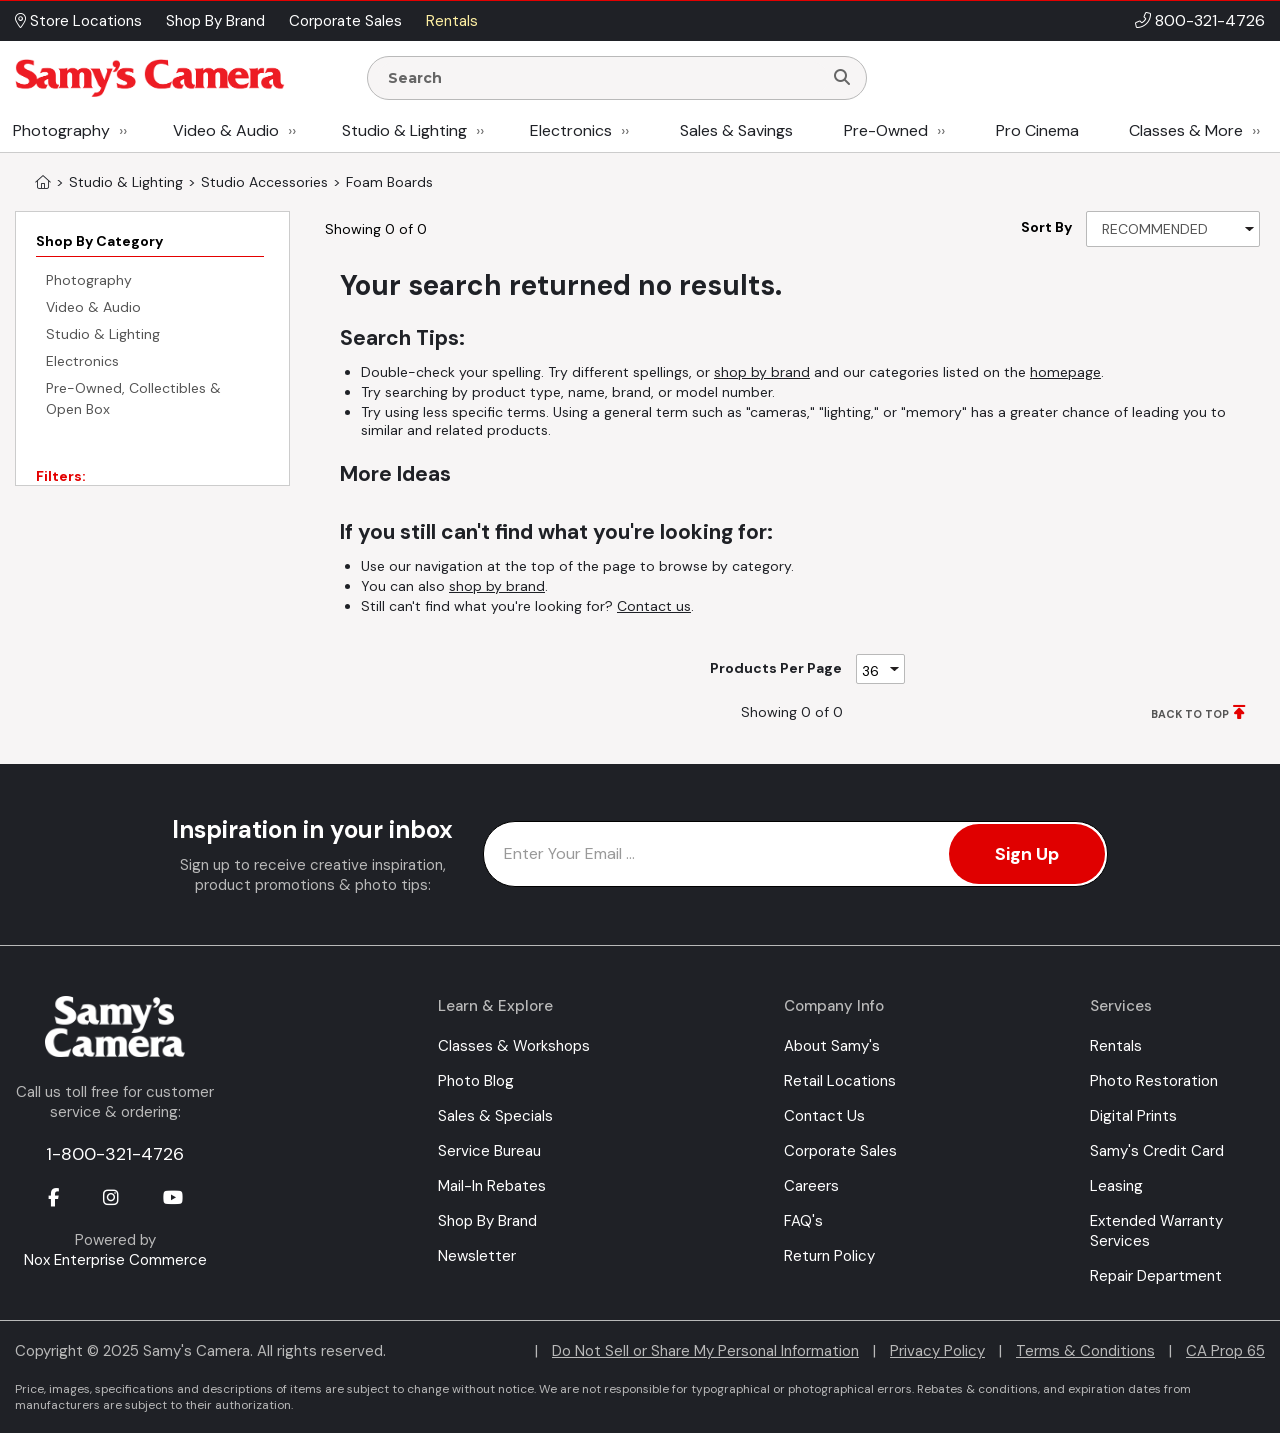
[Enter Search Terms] (603, 78)
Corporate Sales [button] (345, 21)
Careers (811, 1186)
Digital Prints (1133, 1116)
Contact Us (824, 1116)
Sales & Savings (736, 130)
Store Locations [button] (78, 21)
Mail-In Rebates (492, 1186)
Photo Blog (476, 1081)
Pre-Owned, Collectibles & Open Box (133, 398)
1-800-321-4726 (115, 1154)
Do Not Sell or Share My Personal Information (705, 1351)
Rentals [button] (452, 21)
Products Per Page (776, 668)
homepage (1065, 372)
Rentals (1116, 1046)
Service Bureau (489, 1151)
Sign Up (1027, 854)
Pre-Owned (886, 130)
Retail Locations (840, 1081)
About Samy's (832, 1046)
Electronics (571, 130)
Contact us (654, 606)
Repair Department (1156, 1276)
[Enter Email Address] (795, 854)
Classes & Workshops (514, 1046)
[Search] (842, 78)
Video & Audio (226, 130)
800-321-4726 (1210, 20)
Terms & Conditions (1085, 1351)
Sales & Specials (495, 1116)
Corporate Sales (840, 1151)
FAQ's (803, 1221)
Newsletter (477, 1256)
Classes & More (1186, 130)
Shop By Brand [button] (215, 21)
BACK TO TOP (1190, 714)
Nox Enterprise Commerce (115, 1260)
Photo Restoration (1154, 1081)
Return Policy (829, 1256)
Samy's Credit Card (1157, 1151)
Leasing (1116, 1186)
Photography (61, 130)
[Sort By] (1173, 229)
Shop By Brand (487, 1221)
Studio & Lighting (404, 130)
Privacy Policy (937, 1351)
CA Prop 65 (1225, 1351)
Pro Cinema (1037, 130)
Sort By (1046, 227)
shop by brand (762, 372)
